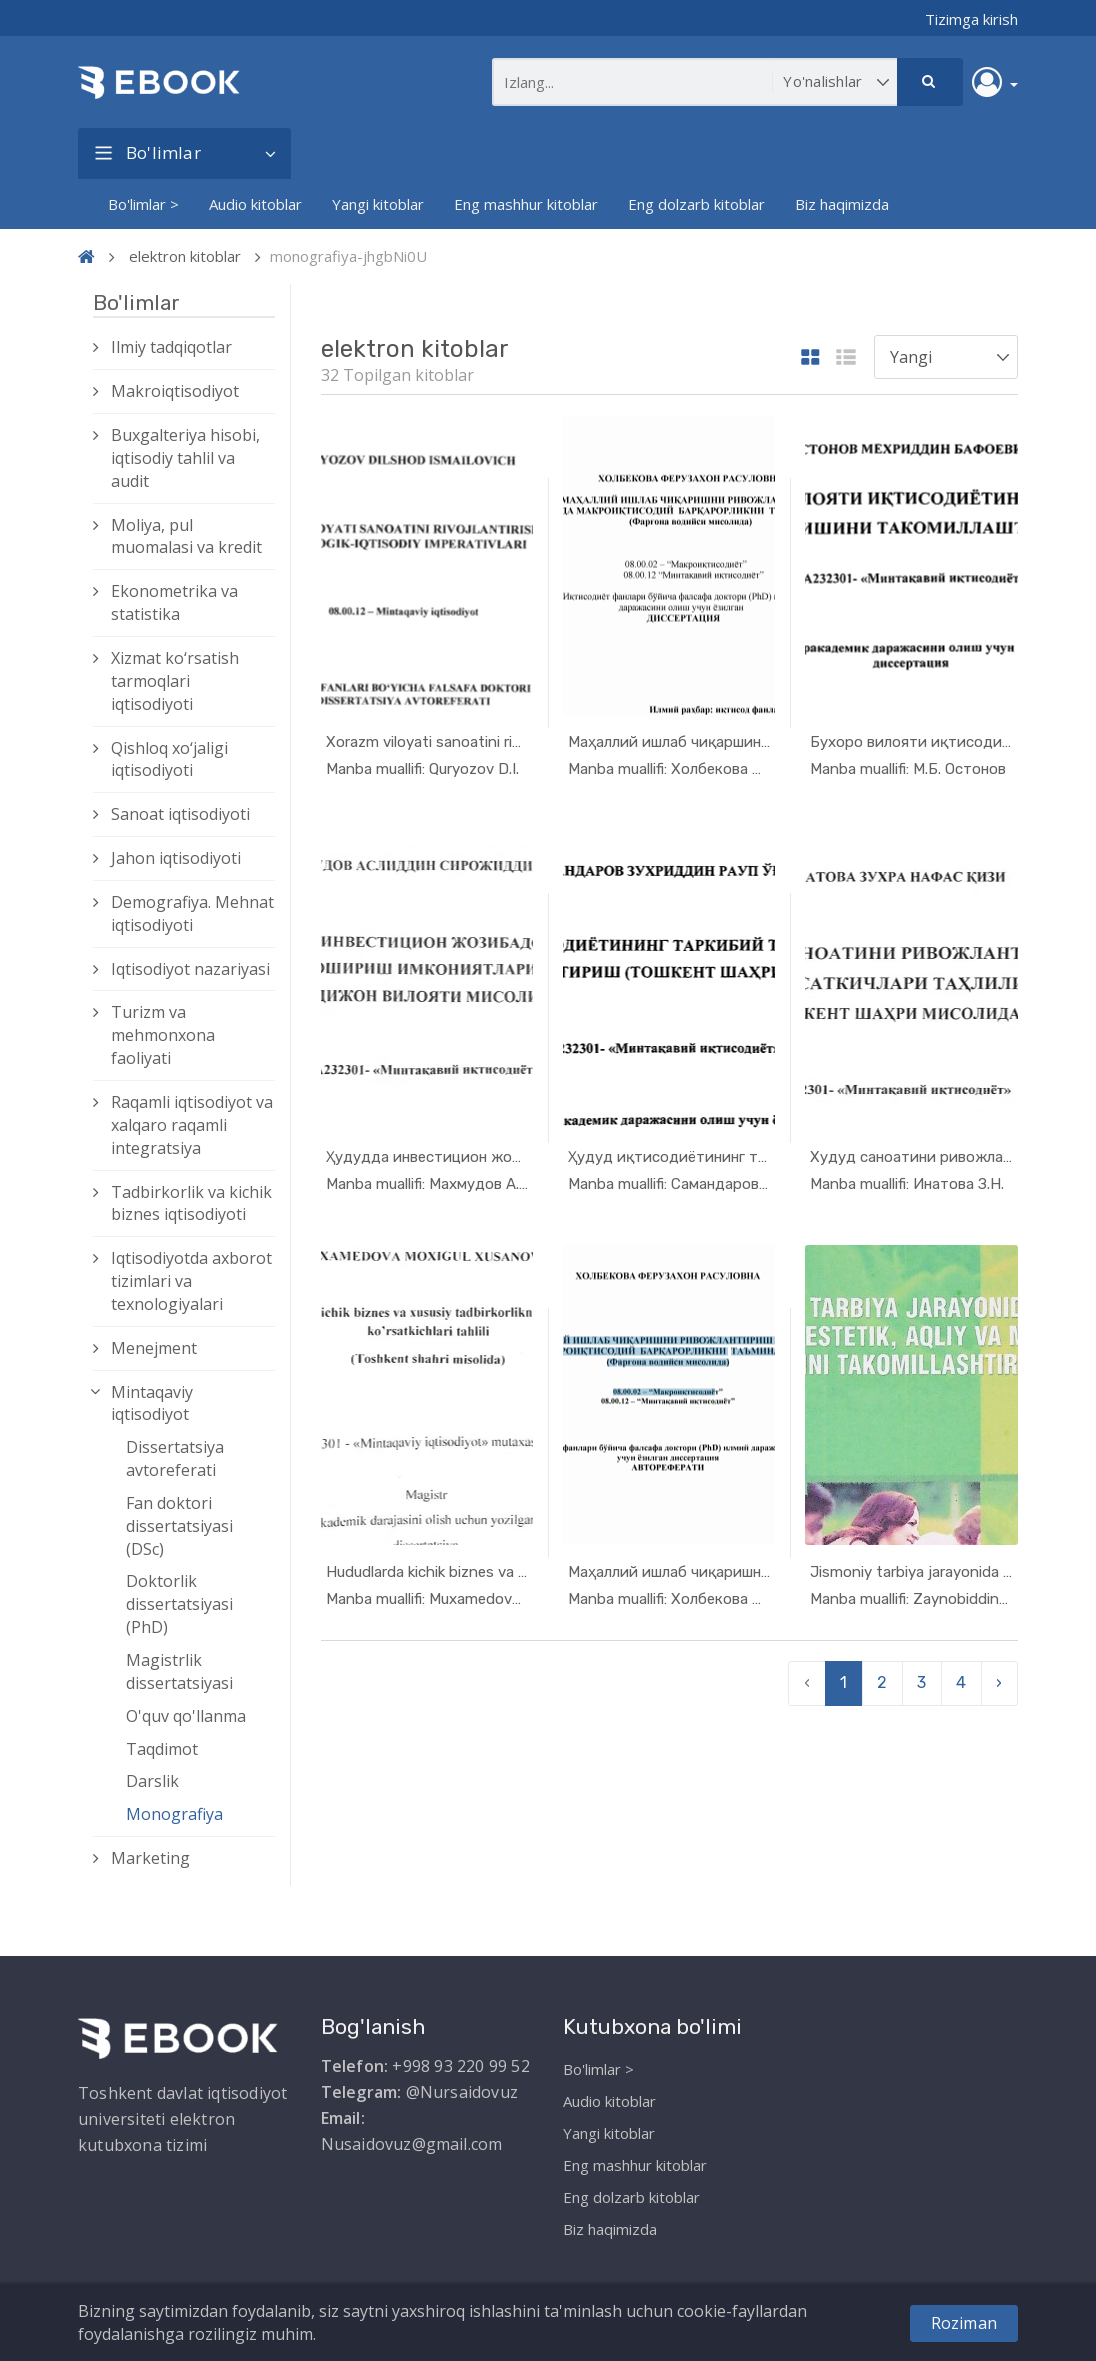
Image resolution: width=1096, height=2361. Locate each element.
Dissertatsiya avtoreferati (175, 1458)
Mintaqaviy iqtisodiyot (152, 1403)
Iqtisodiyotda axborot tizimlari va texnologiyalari (191, 1281)
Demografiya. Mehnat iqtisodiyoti (192, 913)
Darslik (152, 1781)
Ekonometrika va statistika (174, 602)
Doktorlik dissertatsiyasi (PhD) (179, 1604)
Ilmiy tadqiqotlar (171, 347)
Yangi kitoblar (378, 204)
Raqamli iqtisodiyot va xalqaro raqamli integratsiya (192, 1125)
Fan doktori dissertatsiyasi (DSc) (179, 1526)
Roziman (964, 2323)
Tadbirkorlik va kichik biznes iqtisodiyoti (191, 1203)
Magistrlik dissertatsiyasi (179, 1671)
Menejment (154, 1348)
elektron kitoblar (185, 256)
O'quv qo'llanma (186, 1716)
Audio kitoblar (255, 204)
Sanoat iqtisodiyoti (180, 814)
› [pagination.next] (999, 1682)
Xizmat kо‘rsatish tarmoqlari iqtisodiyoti (175, 681)
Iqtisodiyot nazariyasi (190, 969)
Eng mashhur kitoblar (526, 204)
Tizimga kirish (971, 19)
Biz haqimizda (842, 204)
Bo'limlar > (143, 204)
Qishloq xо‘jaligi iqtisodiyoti (169, 759)
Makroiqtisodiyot (175, 391)
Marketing (150, 1858)
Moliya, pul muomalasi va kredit (186, 536)
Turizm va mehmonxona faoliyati (163, 1035)
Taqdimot (162, 1749)
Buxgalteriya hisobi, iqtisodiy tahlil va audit (185, 458)
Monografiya (174, 1814)
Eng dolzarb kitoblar (696, 204)
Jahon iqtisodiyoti (176, 858)
